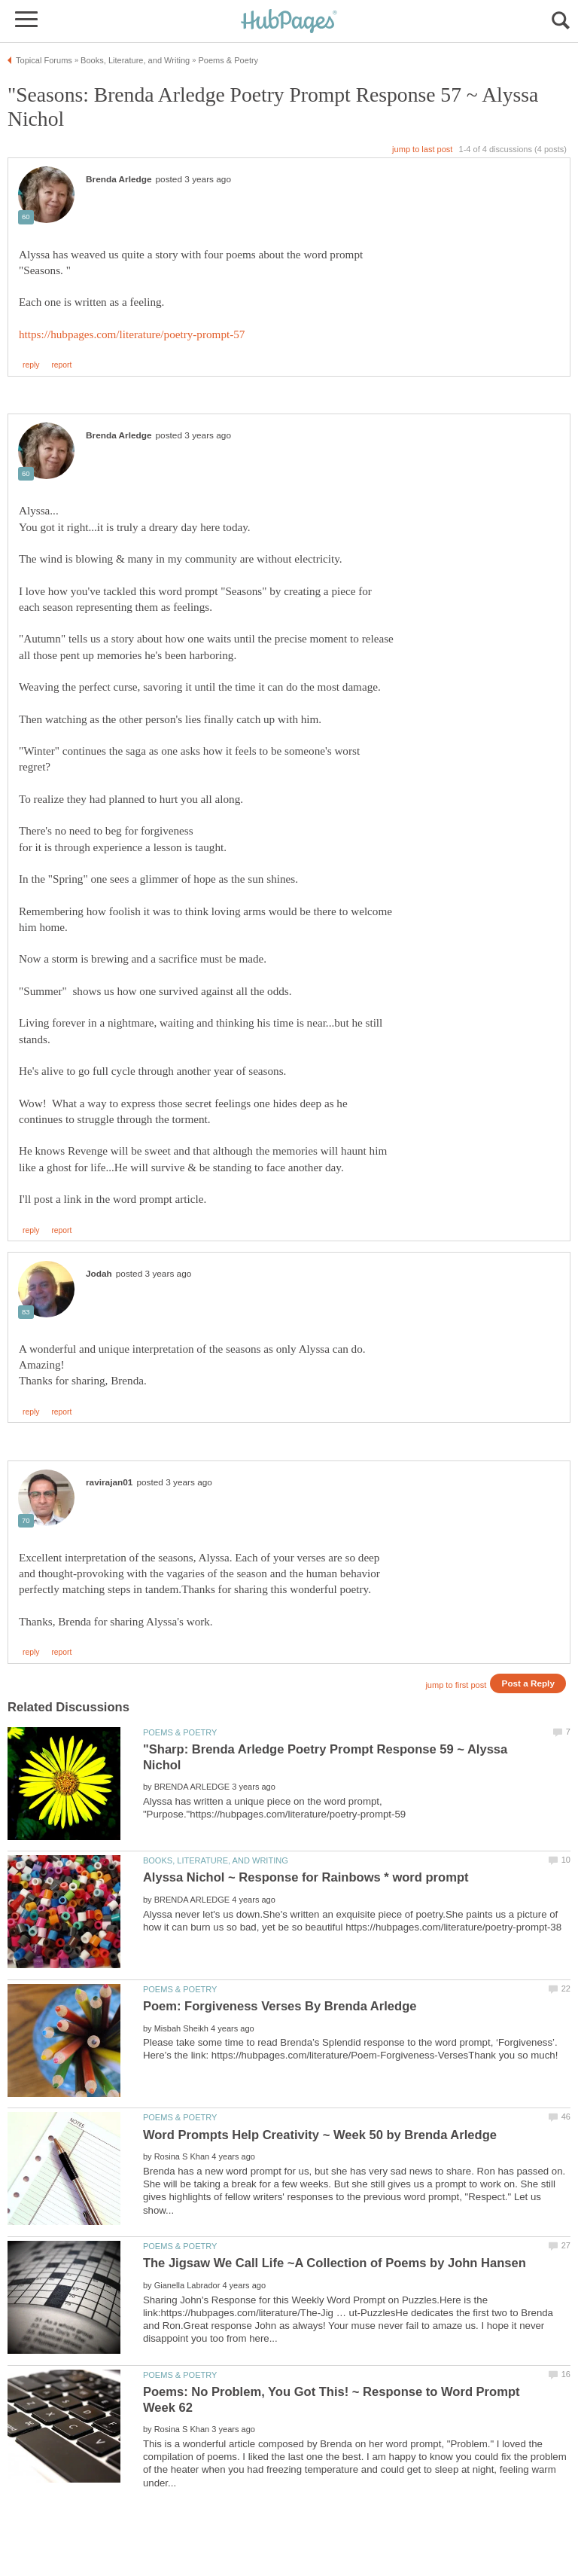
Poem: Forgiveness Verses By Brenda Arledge (280, 2006)
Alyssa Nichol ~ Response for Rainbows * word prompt (306, 1877)
